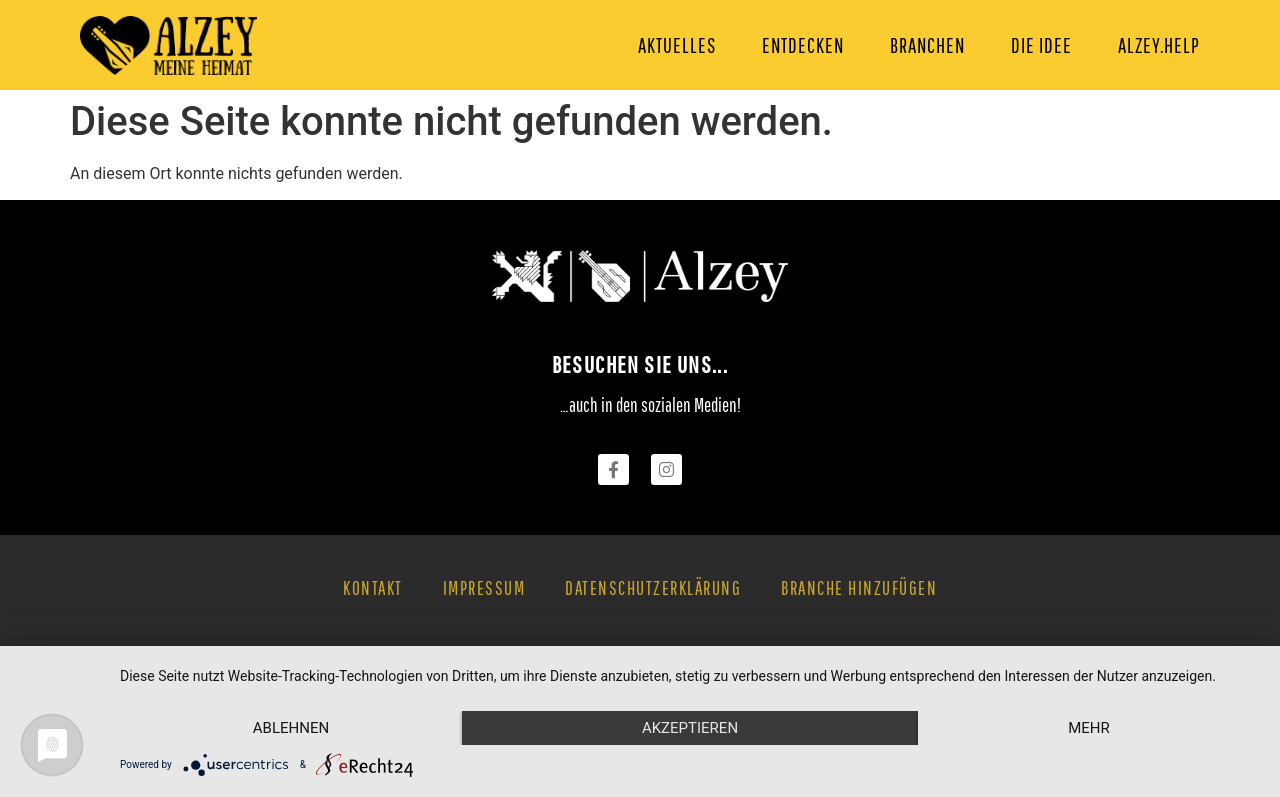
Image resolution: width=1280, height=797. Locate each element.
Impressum (484, 588)
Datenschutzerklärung (653, 588)
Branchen (927, 45)
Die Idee (1041, 45)
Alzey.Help (1159, 45)
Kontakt (373, 588)
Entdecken (803, 45)
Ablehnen (291, 728)
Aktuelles (677, 45)
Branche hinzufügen (859, 588)
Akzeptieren (690, 728)
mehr (1089, 728)
